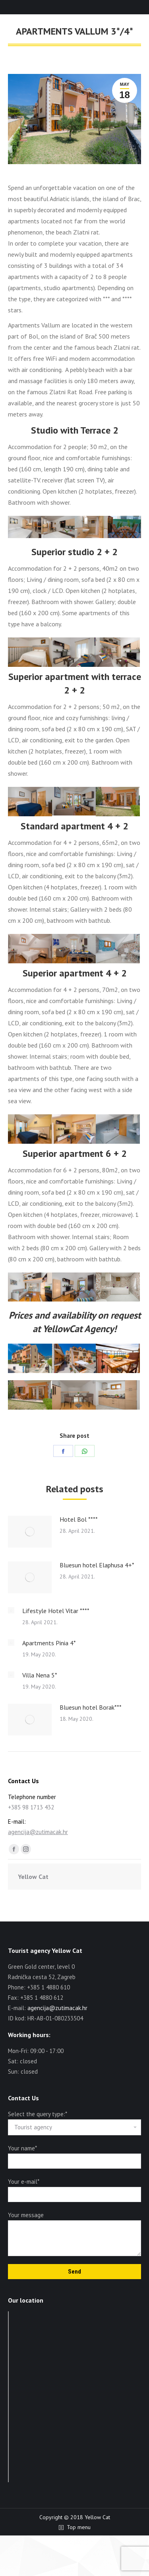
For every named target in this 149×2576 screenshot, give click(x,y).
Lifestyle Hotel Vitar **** (55, 1611)
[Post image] (30, 1532)
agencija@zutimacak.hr (38, 1832)
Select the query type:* (37, 2114)
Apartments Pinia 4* (49, 1643)
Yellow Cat (33, 1877)
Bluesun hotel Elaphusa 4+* (97, 1565)
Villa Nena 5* (39, 1675)
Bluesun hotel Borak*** (91, 1707)
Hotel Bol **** (79, 1519)
